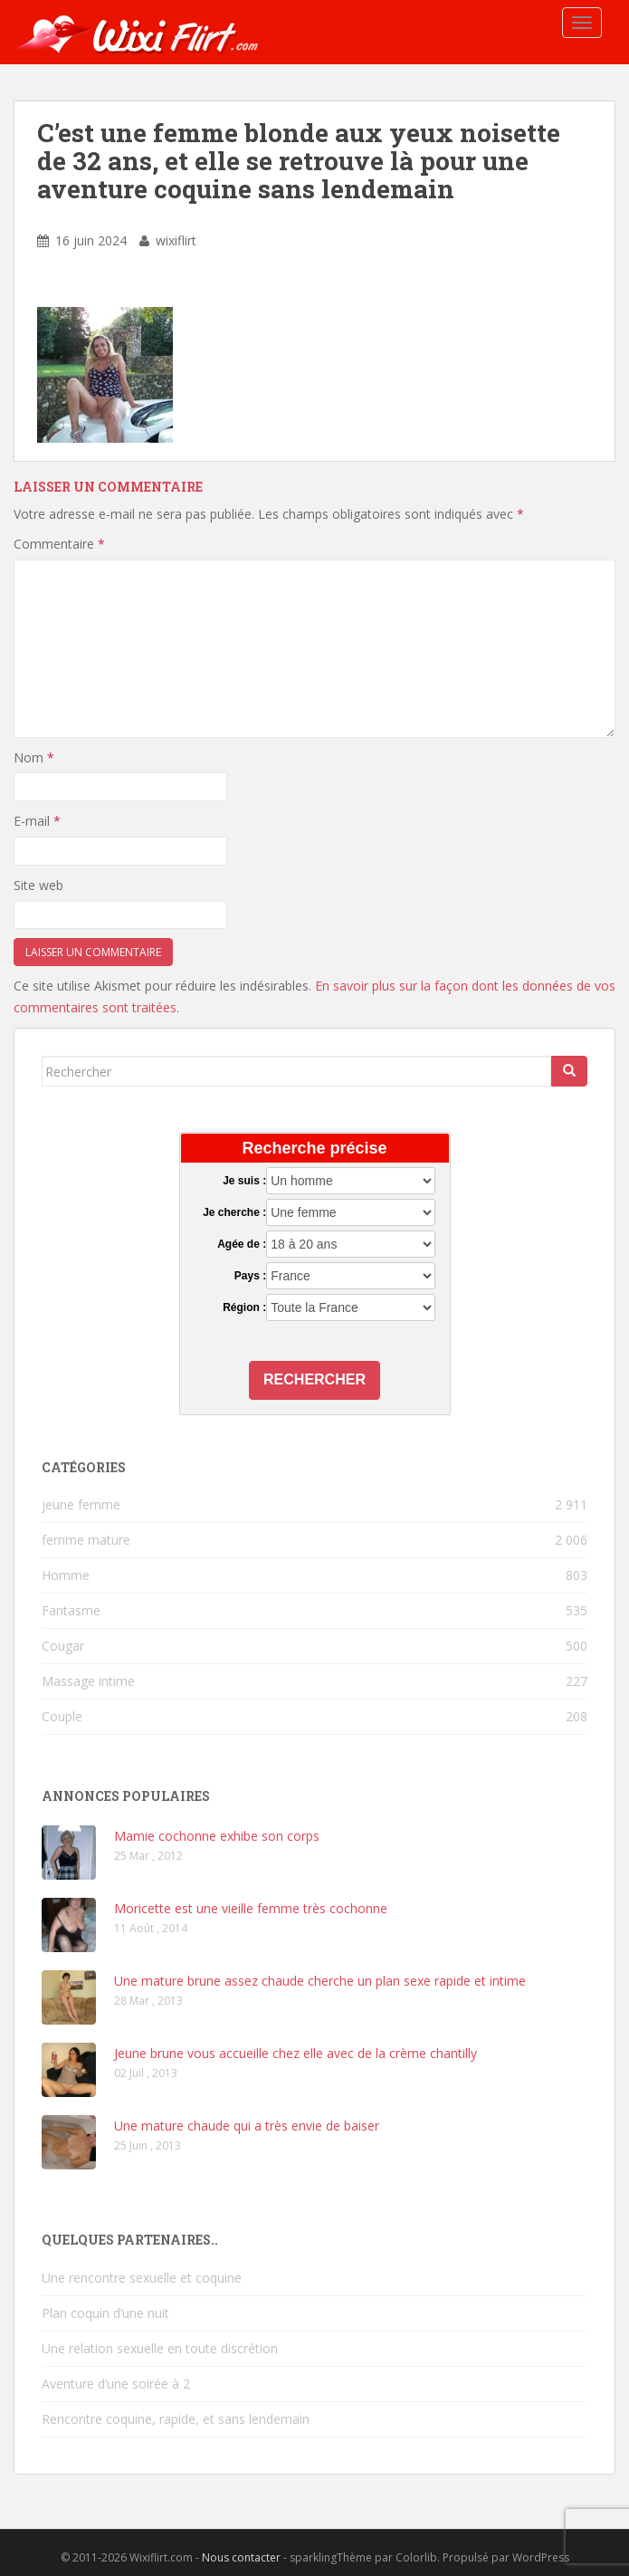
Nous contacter (241, 2557)
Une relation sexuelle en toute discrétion (160, 2348)
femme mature (86, 1539)
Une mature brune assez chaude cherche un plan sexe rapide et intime (320, 1980)
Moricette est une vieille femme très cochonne (250, 1908)
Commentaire (59, 543)
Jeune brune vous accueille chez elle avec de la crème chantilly (295, 2053)
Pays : (250, 1275)
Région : (244, 1307)
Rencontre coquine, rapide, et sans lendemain (176, 2419)
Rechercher (314, 1379)
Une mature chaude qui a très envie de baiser (246, 2125)
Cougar (63, 1645)
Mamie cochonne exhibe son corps (216, 1835)
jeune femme (81, 1504)
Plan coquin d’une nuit (105, 2313)
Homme (66, 1575)
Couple (62, 1716)
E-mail (37, 820)
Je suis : (244, 1180)
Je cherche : (234, 1212)
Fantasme (71, 1610)
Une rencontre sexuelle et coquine (142, 2277)
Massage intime (88, 1681)
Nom (34, 757)
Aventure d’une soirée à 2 (116, 2383)
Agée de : (241, 1244)
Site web (38, 885)
